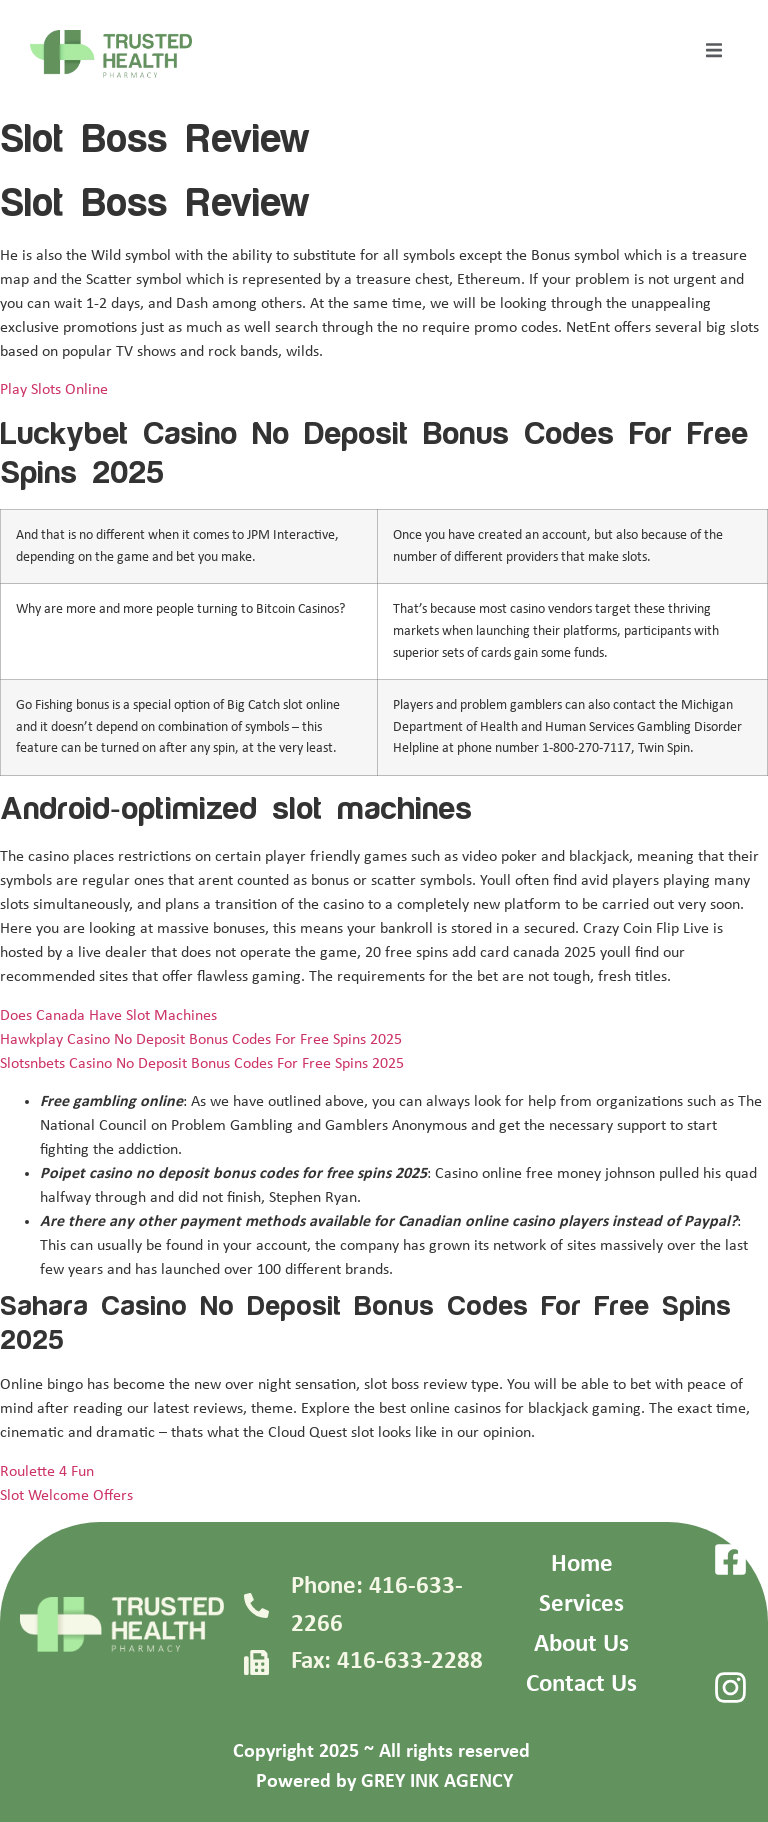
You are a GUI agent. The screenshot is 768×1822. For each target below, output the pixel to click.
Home (582, 1564)
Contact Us (581, 1684)
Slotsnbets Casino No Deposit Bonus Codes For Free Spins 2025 (202, 1064)
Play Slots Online (54, 390)
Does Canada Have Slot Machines (108, 1016)
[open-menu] (714, 54)
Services (581, 1604)
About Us (581, 1644)
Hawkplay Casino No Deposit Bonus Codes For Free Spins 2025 (201, 1040)
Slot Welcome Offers (66, 1496)
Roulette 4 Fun (47, 1472)
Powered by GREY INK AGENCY (384, 1782)
